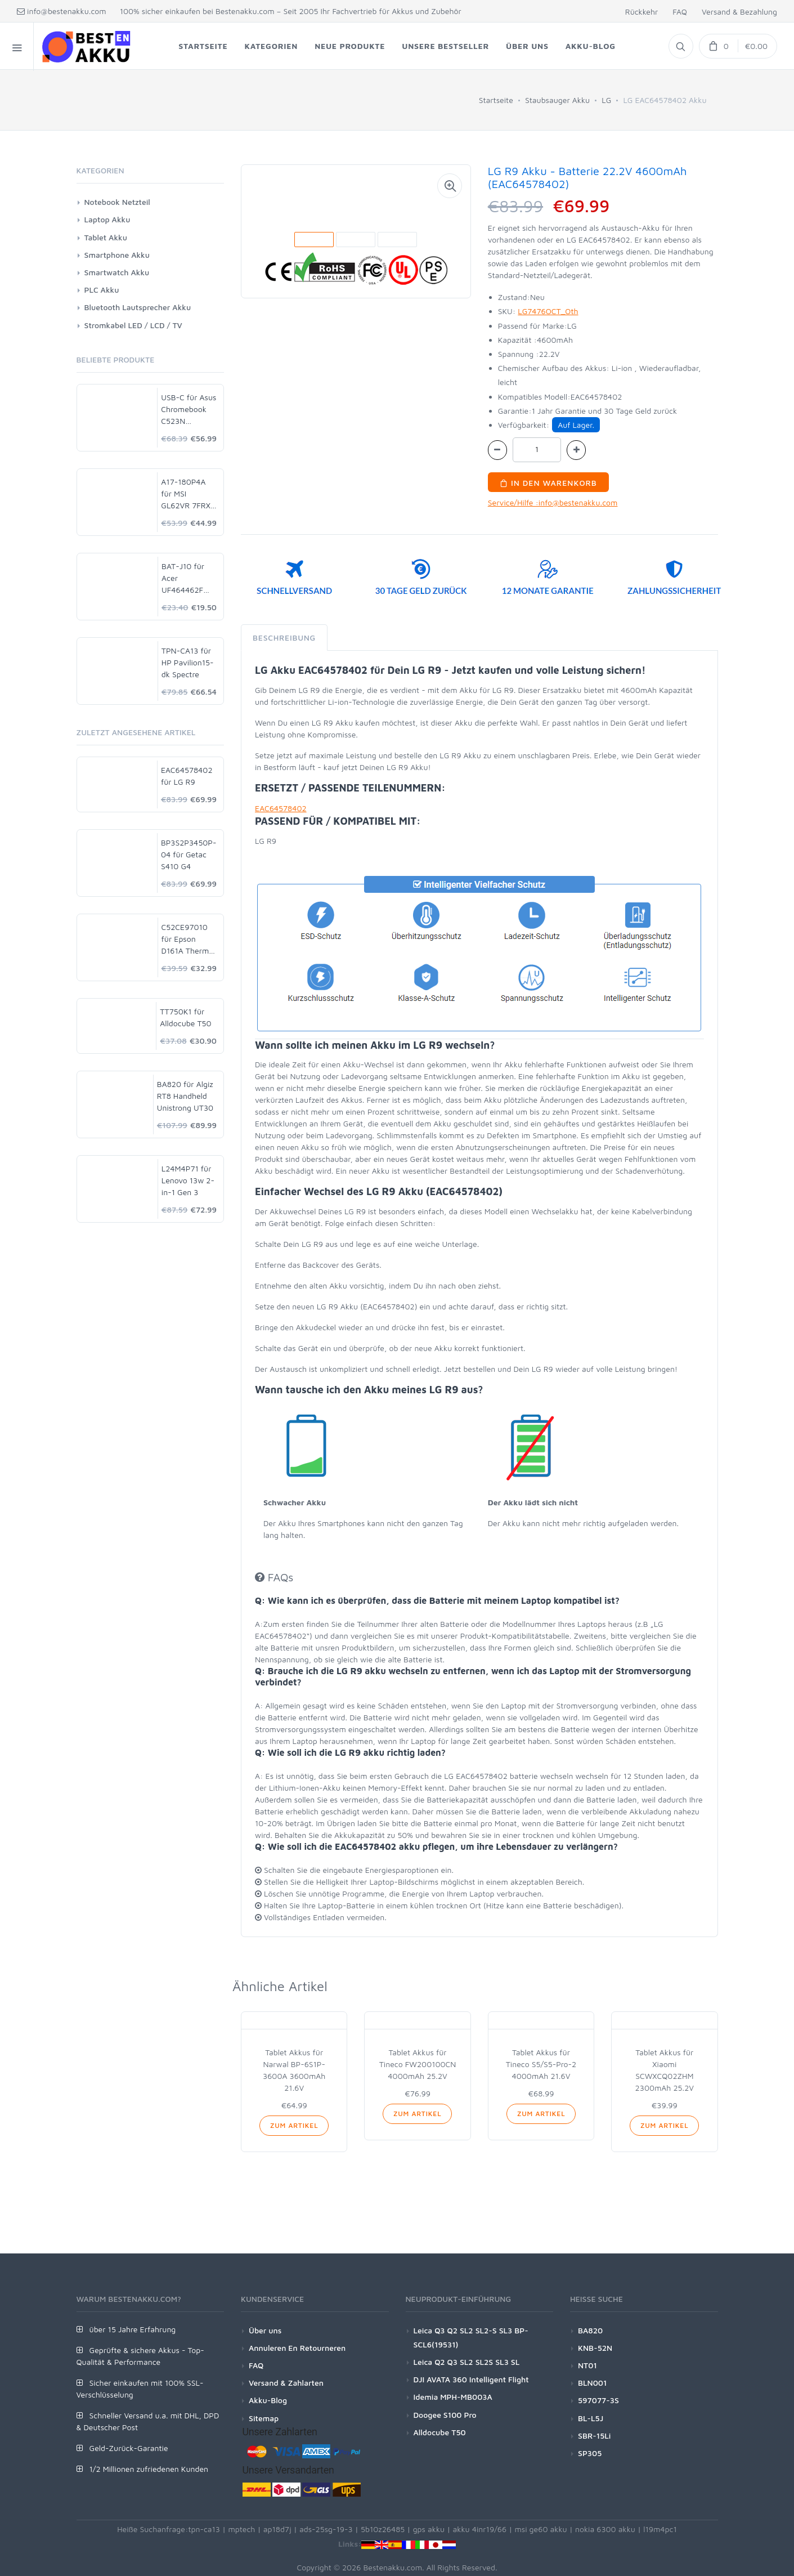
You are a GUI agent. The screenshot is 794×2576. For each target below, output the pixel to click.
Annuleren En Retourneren (297, 2348)
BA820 (590, 2330)
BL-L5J (590, 2418)
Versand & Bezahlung (739, 11)
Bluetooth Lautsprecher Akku (137, 307)
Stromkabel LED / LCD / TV (133, 325)
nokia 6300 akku (605, 2529)
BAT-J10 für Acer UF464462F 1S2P (183, 578)
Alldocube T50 (440, 2432)
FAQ (679, 11)
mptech (241, 2529)
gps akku (429, 2529)
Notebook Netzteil (117, 202)
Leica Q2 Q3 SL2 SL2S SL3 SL (467, 2362)
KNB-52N (595, 2348)
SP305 (590, 2453)
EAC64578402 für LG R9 (187, 775)
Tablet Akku (105, 237)
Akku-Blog (268, 2400)
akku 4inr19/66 (480, 2529)
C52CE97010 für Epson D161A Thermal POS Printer (189, 939)
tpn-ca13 (204, 2529)
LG (606, 100)
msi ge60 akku (540, 2529)
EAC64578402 (281, 808)
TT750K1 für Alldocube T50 (185, 1017)
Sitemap (264, 2418)
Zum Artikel (294, 2125)
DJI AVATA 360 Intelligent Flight (471, 2379)
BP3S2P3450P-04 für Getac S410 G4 (189, 854)
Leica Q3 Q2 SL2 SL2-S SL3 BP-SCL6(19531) (471, 2337)
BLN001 (592, 2382)
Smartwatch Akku (117, 272)
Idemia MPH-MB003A (453, 2396)
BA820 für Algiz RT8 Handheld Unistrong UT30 (185, 1095)
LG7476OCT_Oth (548, 311)
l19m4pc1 (660, 2529)
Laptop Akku (107, 219)
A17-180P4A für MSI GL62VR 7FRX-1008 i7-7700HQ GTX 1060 (187, 494)
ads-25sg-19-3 (326, 2529)
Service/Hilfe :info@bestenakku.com (553, 502)
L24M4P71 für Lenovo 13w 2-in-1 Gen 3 (188, 1180)
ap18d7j (277, 2529)
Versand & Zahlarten (286, 2382)
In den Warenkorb (548, 483)
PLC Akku (101, 289)
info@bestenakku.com (61, 11)
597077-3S (598, 2400)
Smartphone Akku (117, 255)
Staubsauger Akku (557, 100)
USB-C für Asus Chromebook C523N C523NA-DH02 (188, 409)
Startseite (496, 100)
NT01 (587, 2365)
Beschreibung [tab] (284, 637)
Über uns (265, 2330)
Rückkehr (641, 11)
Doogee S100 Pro (445, 2415)
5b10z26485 (383, 2529)
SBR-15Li (594, 2435)
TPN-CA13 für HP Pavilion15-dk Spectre (188, 662)
